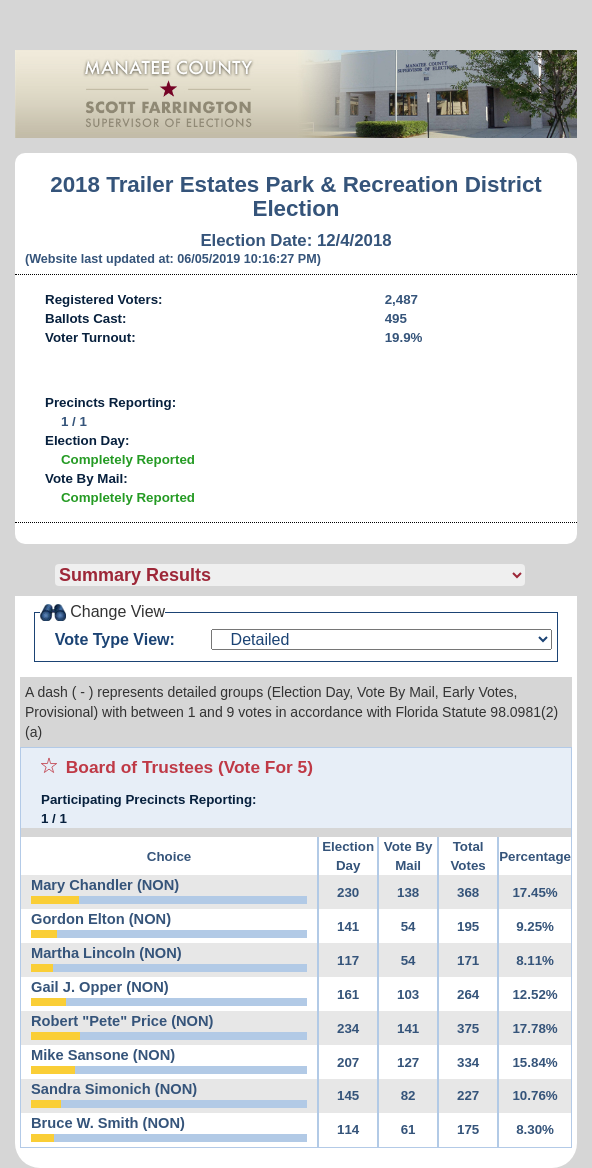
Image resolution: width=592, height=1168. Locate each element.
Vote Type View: (115, 639)
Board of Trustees (139, 767)
